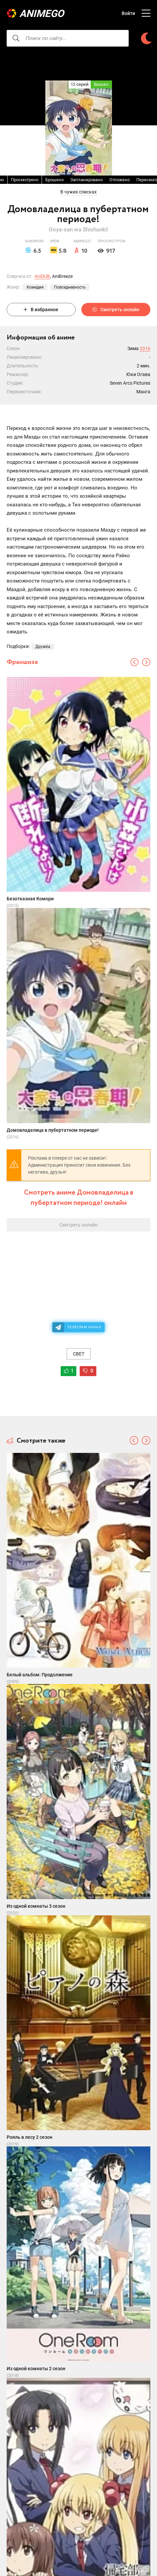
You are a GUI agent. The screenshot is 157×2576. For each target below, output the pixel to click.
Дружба (42, 646)
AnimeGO (41, 13)
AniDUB (42, 276)
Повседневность (70, 287)
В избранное (41, 309)
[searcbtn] (16, 38)
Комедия (35, 287)
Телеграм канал (84, 1327)
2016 (145, 348)
